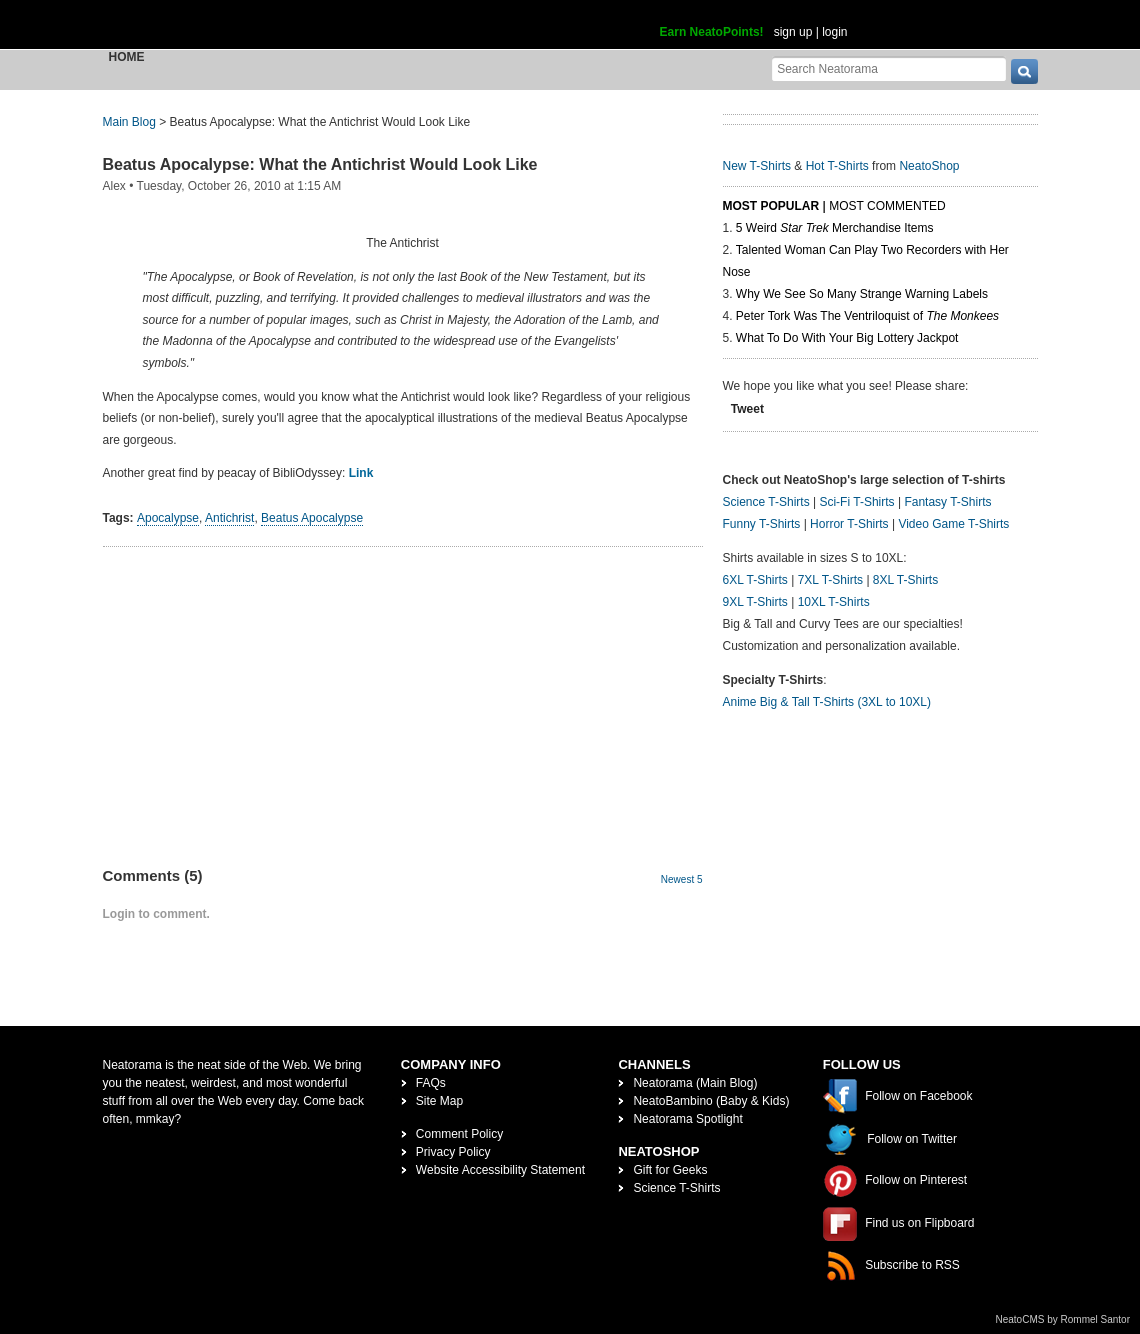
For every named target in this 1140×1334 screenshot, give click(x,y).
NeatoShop (929, 166)
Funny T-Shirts (762, 524)
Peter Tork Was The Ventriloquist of (867, 316)
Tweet (747, 409)
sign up (793, 32)
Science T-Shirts (766, 502)
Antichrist (229, 518)
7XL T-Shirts (830, 580)
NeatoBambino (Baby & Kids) (711, 1101)
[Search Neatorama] (889, 68)
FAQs (431, 1083)
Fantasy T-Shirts (947, 502)
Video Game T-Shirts (953, 524)
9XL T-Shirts (755, 602)
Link (361, 473)
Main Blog (129, 122)
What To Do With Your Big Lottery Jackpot (847, 338)
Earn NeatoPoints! (712, 32)
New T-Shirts (757, 166)
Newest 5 (682, 879)
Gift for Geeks (670, 1170)
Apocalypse (168, 518)
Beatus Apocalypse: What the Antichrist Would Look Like (320, 164)
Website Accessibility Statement (500, 1170)
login (834, 32)
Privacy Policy (453, 1152)
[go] (1024, 71)
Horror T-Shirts (849, 524)
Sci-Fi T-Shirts (856, 502)
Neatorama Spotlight (687, 1119)
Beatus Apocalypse (312, 518)
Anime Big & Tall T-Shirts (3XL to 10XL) (827, 702)
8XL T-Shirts (905, 580)
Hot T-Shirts (837, 166)
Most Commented (887, 206)
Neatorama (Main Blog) (695, 1083)
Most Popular (771, 206)
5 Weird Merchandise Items (835, 228)
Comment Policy (459, 1134)
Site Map (439, 1101)
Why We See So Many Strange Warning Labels (862, 294)
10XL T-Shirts (834, 602)
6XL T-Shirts (755, 580)
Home (127, 57)
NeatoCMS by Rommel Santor (1063, 1319)
